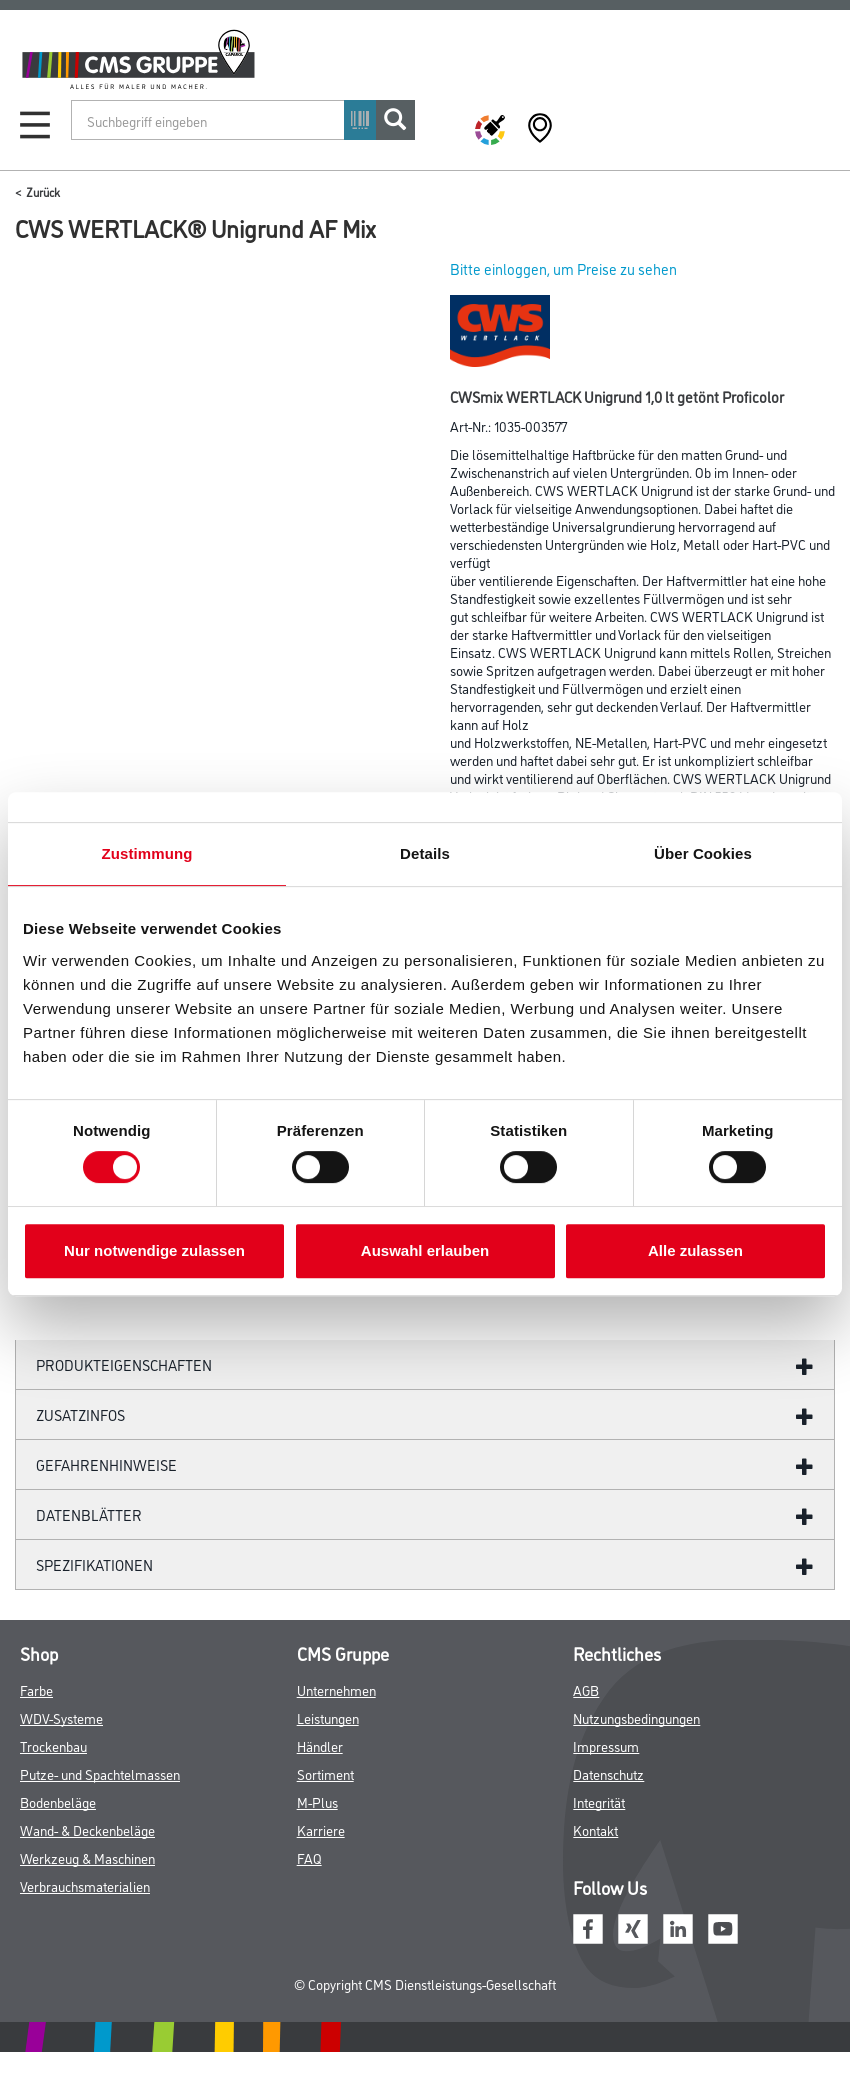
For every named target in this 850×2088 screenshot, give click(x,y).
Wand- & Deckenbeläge (87, 1829)
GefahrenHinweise (106, 1464)
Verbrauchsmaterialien (85, 1885)
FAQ (309, 1857)
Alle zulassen (695, 1250)
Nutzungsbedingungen (636, 1717)
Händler (320, 1745)
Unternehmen (336, 1689)
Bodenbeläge (58, 1801)
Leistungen (328, 1717)
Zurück (43, 191)
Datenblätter (89, 1514)
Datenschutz (608, 1773)
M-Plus (317, 1801)
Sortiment (325, 1773)
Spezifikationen (94, 1564)
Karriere (321, 1829)
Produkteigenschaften (124, 1364)
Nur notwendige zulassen (154, 1250)
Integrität (599, 1801)
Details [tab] (425, 853)
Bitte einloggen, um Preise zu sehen (563, 268)
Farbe (36, 1689)
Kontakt (595, 1829)
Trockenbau (53, 1745)
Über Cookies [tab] (703, 853)
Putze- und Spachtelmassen (100, 1773)
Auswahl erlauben (425, 1250)
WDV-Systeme (61, 1717)
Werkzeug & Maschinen (87, 1857)
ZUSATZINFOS (80, 1414)
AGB (586, 1689)
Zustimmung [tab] (147, 853)
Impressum (606, 1745)
